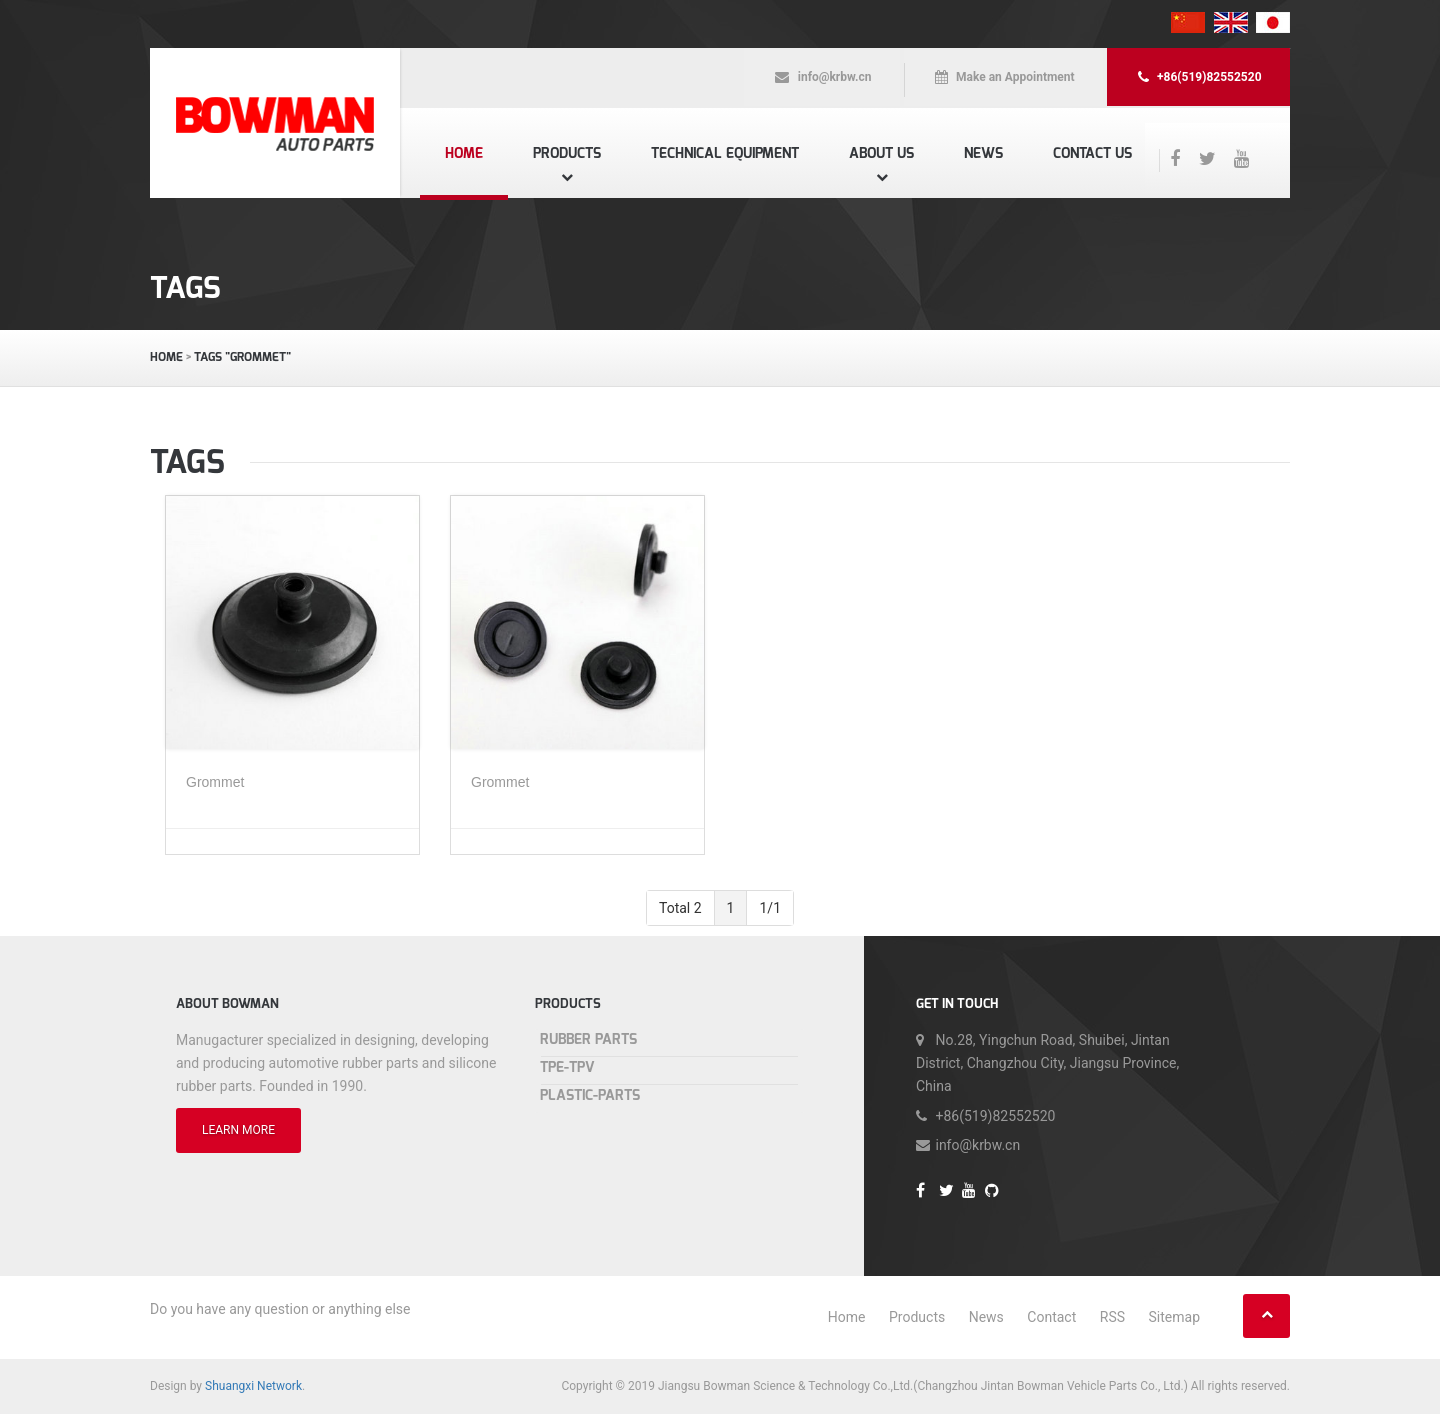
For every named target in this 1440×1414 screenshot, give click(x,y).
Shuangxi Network (253, 1386)
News (983, 153)
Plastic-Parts (590, 1095)
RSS (1112, 1317)
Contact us (1092, 153)
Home (464, 153)
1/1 (770, 908)
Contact (1051, 1317)
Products (567, 153)
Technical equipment (725, 153)
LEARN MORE (238, 1130)
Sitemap (1174, 1317)
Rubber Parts (588, 1039)
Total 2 (680, 908)
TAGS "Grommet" (242, 357)
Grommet (215, 782)
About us (881, 153)
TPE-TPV (567, 1067)
